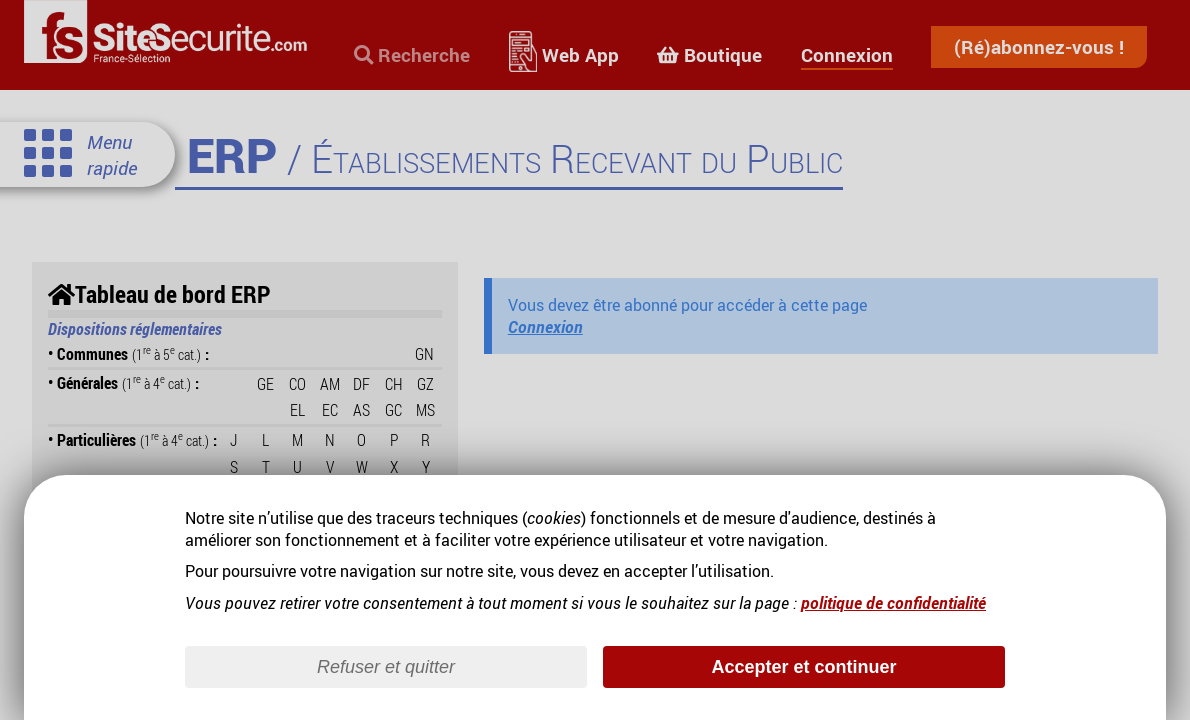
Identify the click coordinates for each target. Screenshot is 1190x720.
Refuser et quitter (386, 667)
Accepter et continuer (803, 667)
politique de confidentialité (893, 603)
